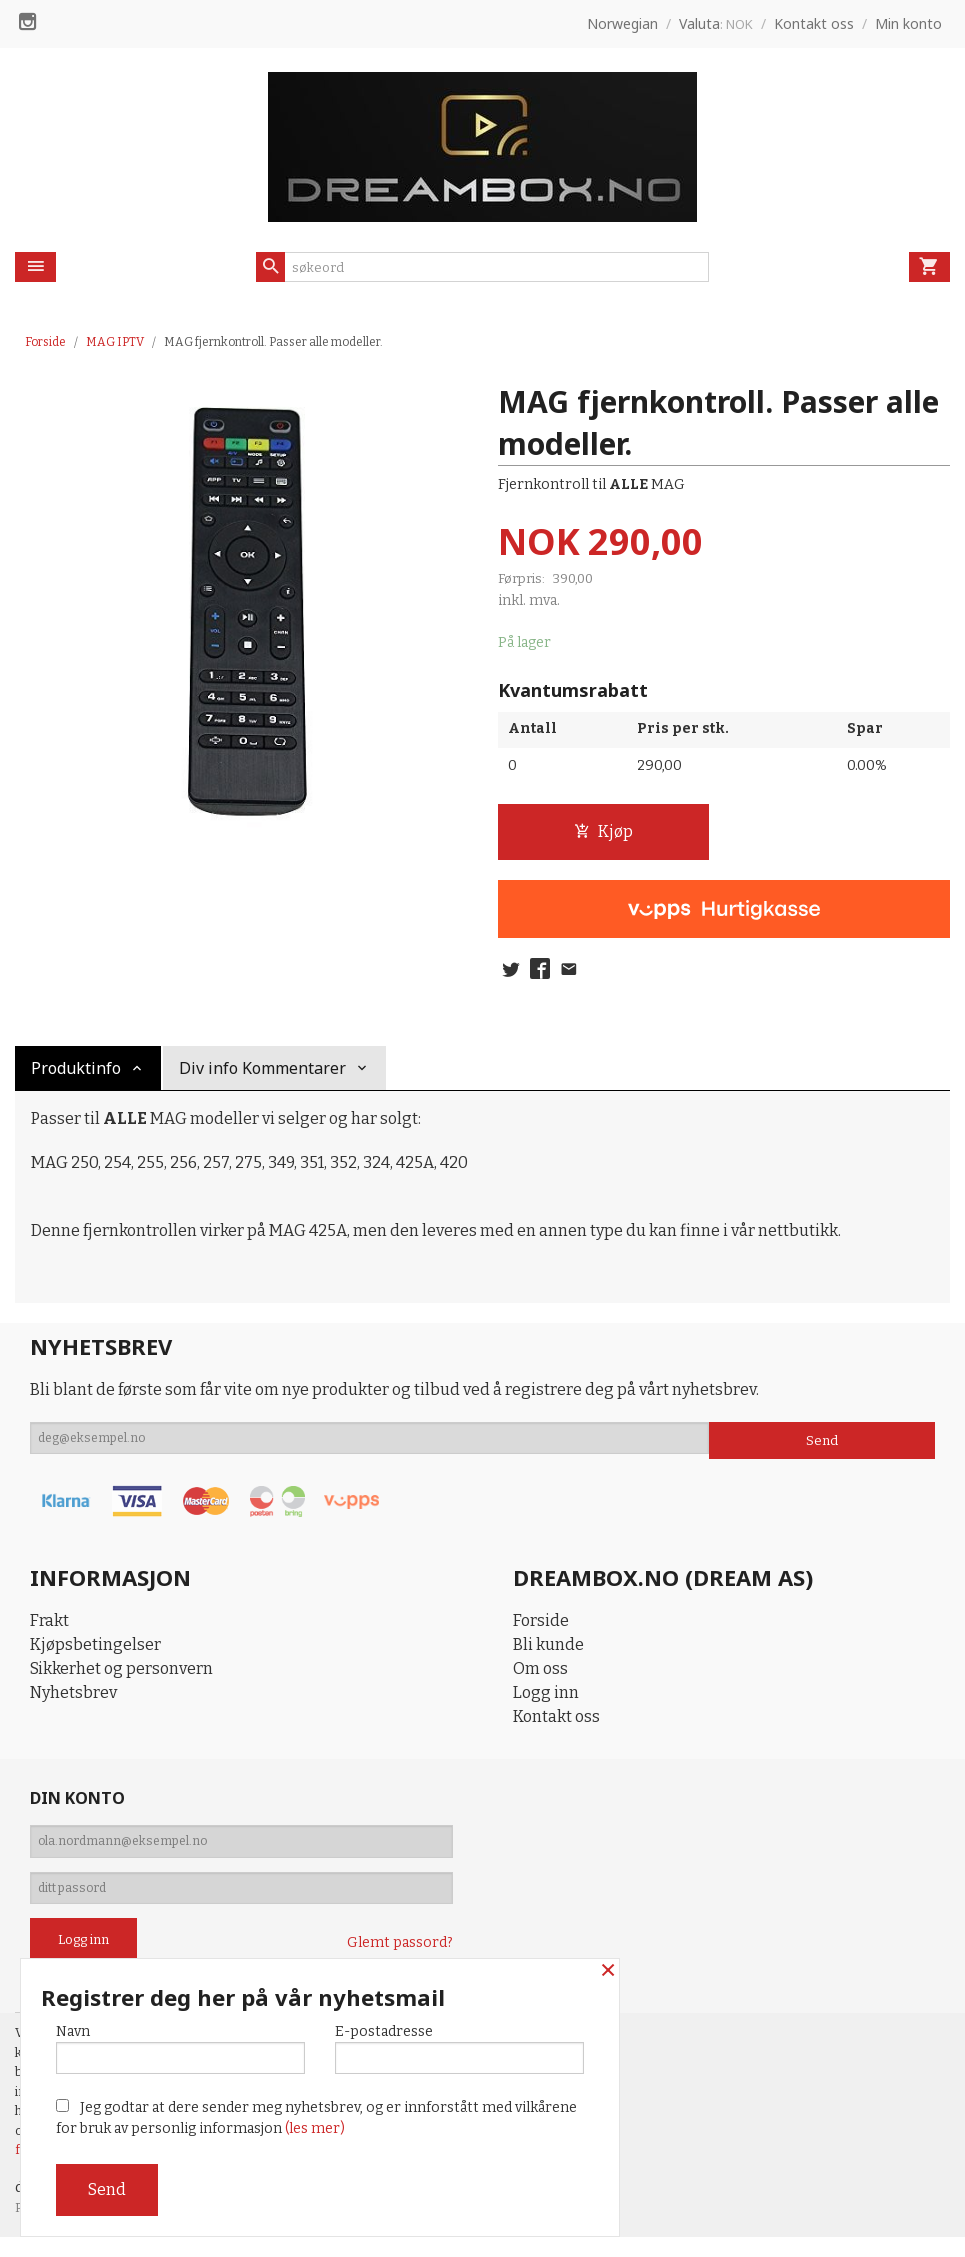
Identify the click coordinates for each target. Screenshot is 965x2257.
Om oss (540, 1673)
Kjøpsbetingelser (95, 1649)
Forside (45, 342)
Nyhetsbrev (73, 1697)
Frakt (49, 1625)
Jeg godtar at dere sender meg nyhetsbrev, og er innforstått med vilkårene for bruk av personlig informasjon (316, 2118)
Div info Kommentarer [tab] (262, 1073)
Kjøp (603, 832)
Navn (180, 2044)
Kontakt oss (556, 1721)
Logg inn (546, 1697)
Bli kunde (548, 1649)
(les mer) (315, 2128)
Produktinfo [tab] (76, 1073)
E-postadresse (459, 2044)
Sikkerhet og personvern (121, 1673)
